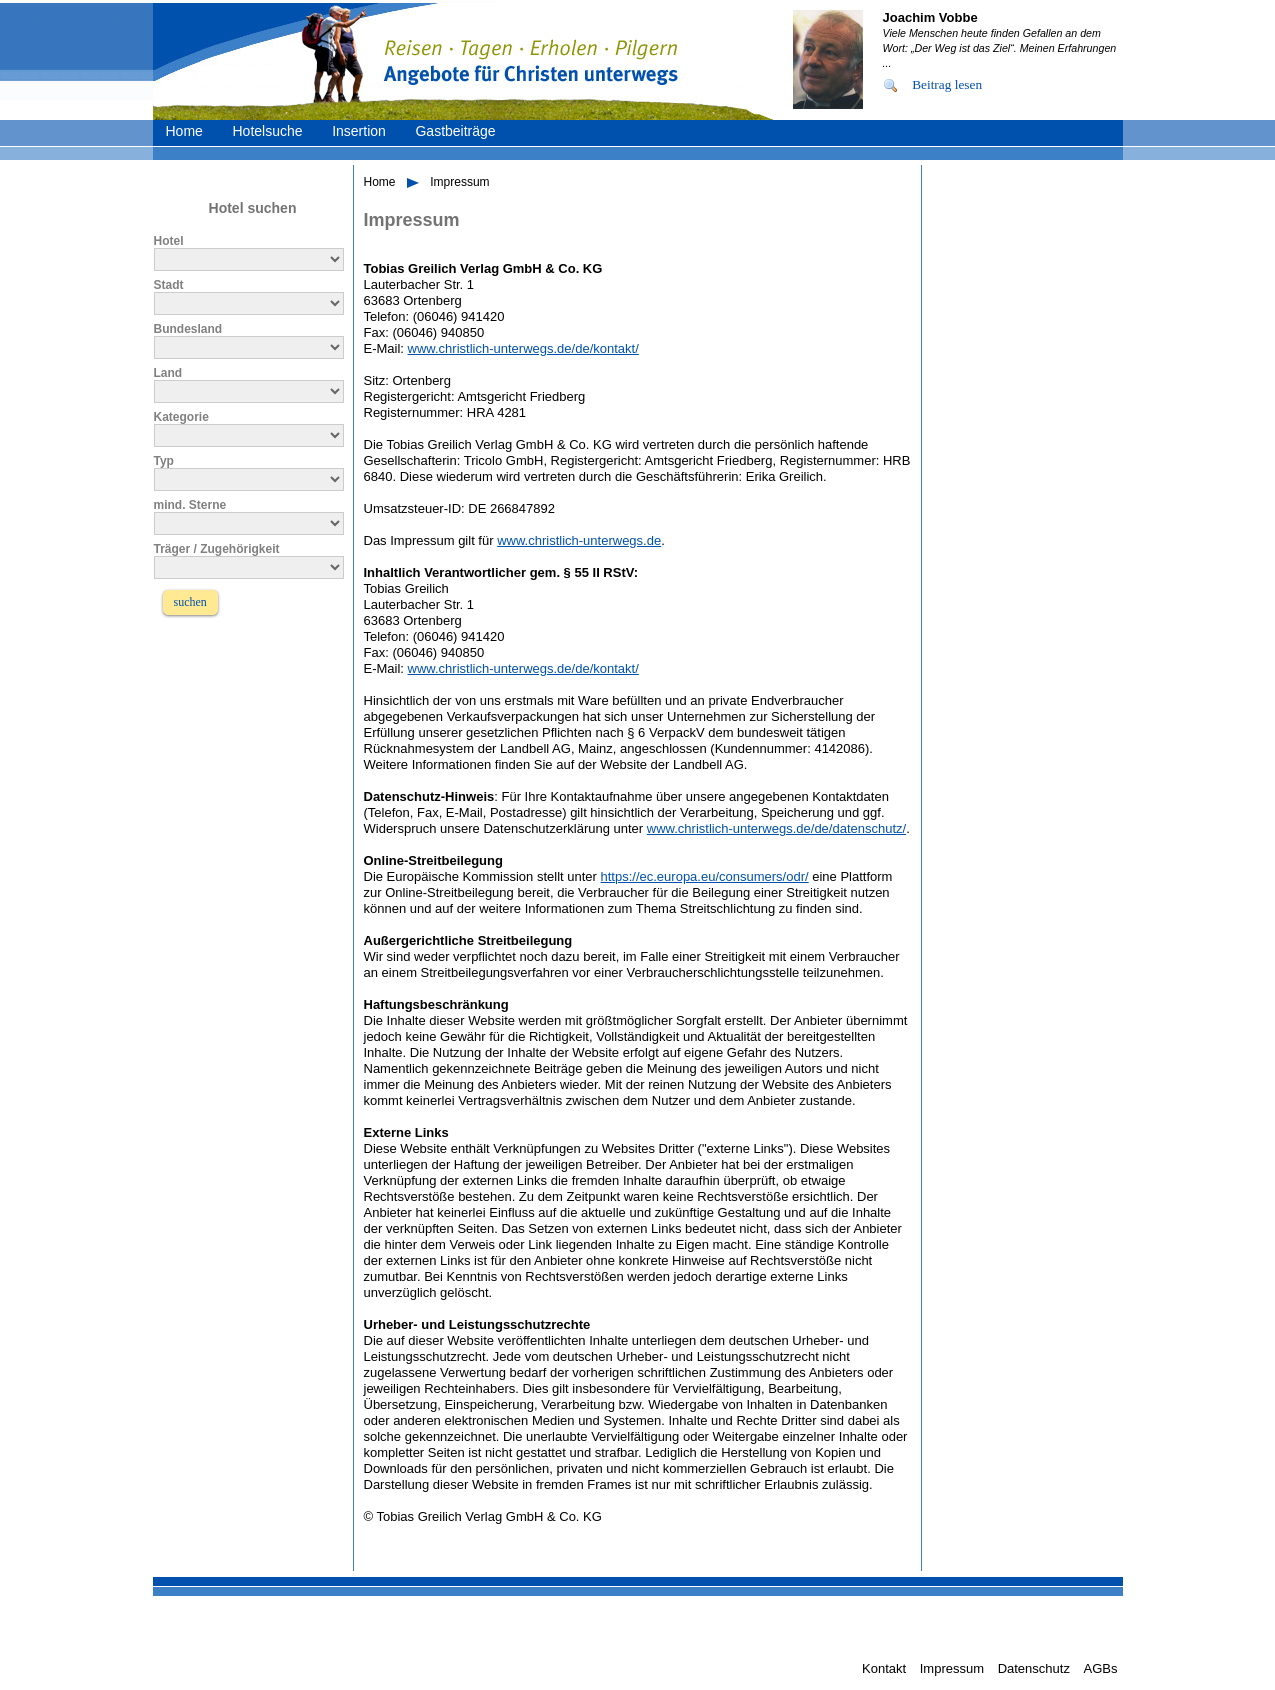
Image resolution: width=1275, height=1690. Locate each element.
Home (184, 131)
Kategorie (181, 417)
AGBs (1101, 1668)
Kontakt (884, 1668)
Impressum (459, 182)
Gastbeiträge (455, 131)
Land (168, 373)
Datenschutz (1034, 1668)
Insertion (359, 131)
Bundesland (188, 329)
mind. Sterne (190, 505)
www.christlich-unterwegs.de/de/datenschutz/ (776, 828)
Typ (164, 461)
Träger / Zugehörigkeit (217, 549)
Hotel (169, 241)
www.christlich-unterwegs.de (579, 540)
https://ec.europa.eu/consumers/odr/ (705, 876)
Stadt (169, 285)
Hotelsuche (267, 131)
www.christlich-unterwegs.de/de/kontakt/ (523, 348)
